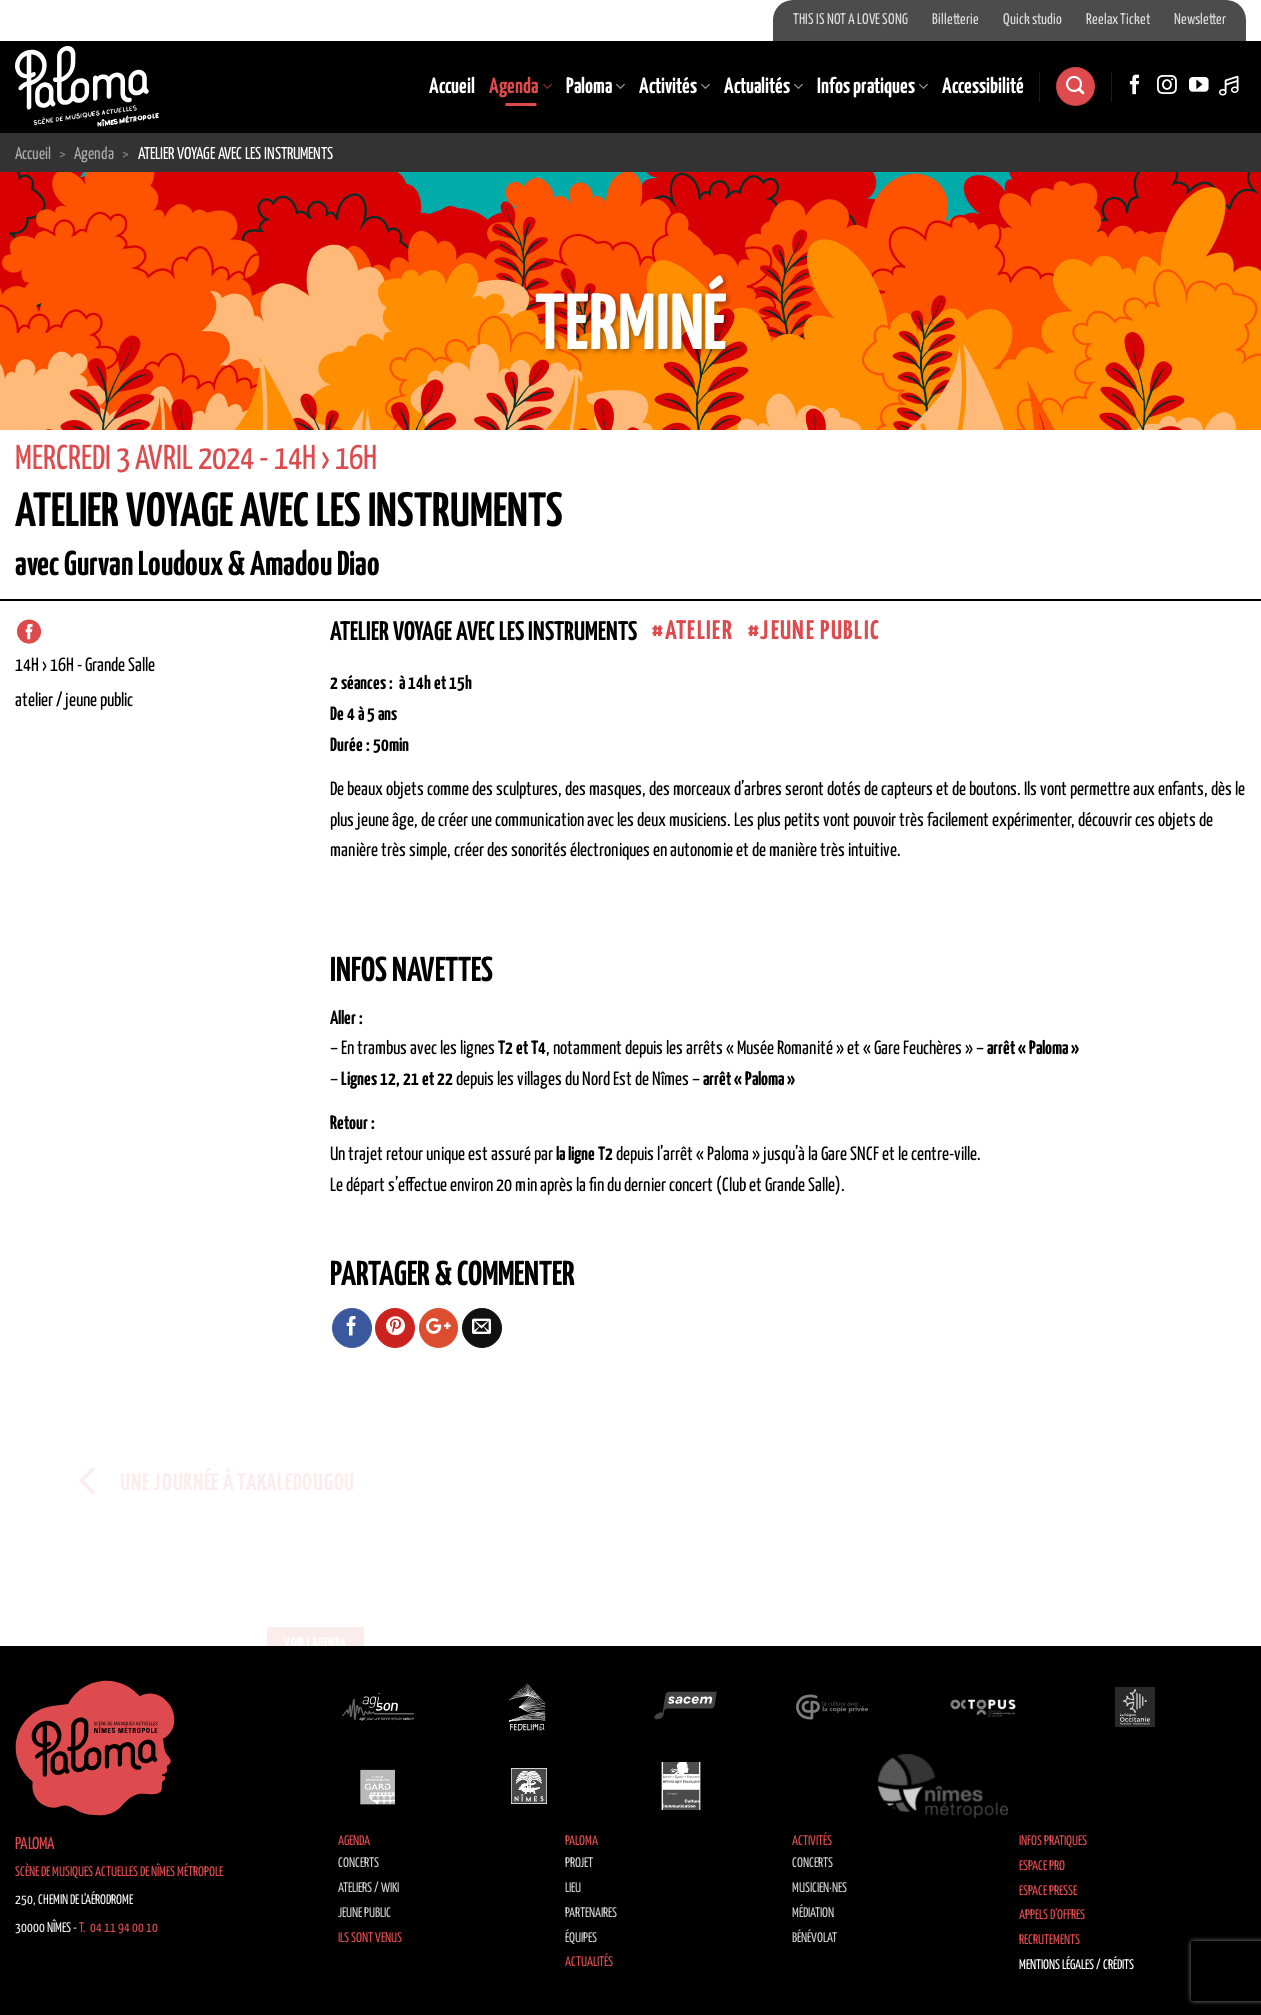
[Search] (1075, 86)
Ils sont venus (370, 1938)
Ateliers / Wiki (368, 1888)
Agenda (520, 87)
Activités (674, 87)
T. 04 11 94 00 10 (118, 1928)
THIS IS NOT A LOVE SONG (850, 20)
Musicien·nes (819, 1888)
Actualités (763, 87)
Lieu (573, 1888)
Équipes (581, 1938)
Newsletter (1200, 20)
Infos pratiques (872, 87)
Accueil (452, 87)
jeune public (820, 631)
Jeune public (364, 1913)
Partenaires (591, 1913)
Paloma (595, 87)
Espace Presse (1048, 1891)
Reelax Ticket (1118, 20)
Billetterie (955, 20)
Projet (579, 1863)
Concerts (358, 1863)
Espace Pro (1042, 1866)
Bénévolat (814, 1938)
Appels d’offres (1052, 1915)
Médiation (813, 1913)
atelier (699, 631)
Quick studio (1032, 20)
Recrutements (1049, 1940)
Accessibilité (983, 87)
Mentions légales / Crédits (1076, 1965)
